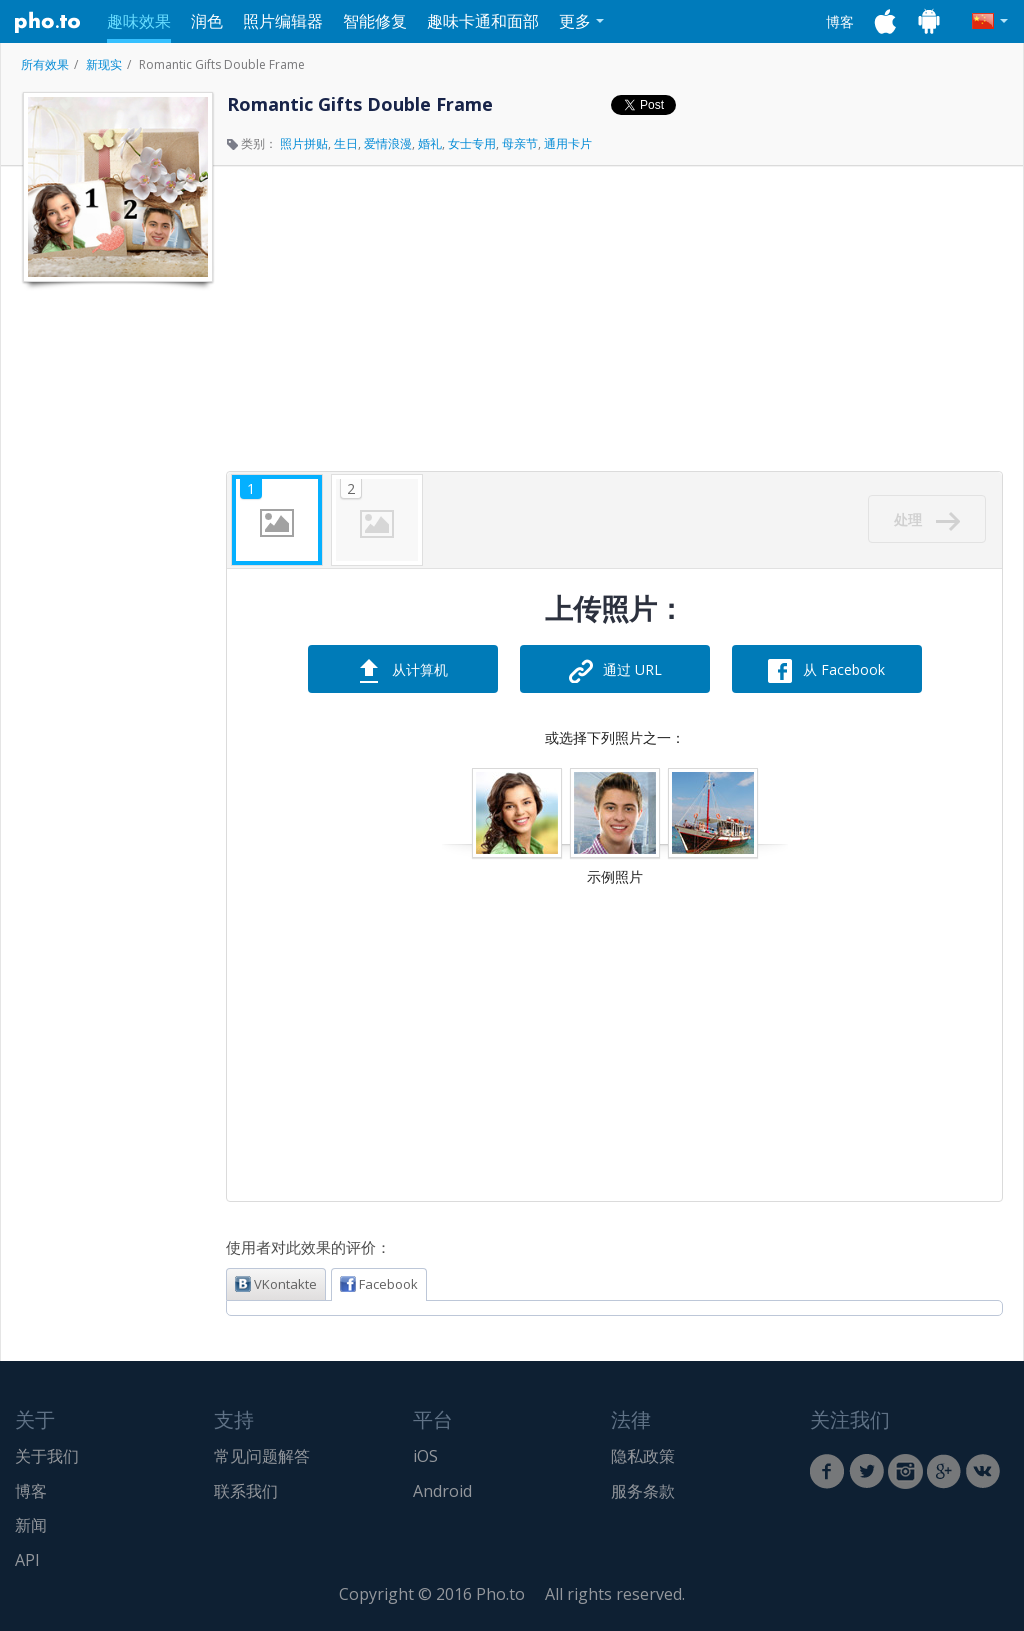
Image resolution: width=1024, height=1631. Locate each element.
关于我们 (47, 1456)
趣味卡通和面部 (483, 21)
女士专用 (472, 143)
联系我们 (246, 1491)
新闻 (31, 1525)
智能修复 (375, 21)
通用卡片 (568, 143)
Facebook (379, 1284)
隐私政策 (643, 1456)
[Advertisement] (116, 593)
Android (442, 1491)
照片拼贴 (304, 143)
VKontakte (276, 1284)
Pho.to (48, 22)
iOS (425, 1456)
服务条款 (643, 1491)
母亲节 (520, 143)
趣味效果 (139, 21)
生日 (346, 143)
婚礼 (430, 143)
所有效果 (45, 64)
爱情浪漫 (388, 143)
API (27, 1560)
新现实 (104, 64)
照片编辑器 (283, 21)
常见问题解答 (262, 1456)
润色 (207, 21)
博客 (840, 21)
